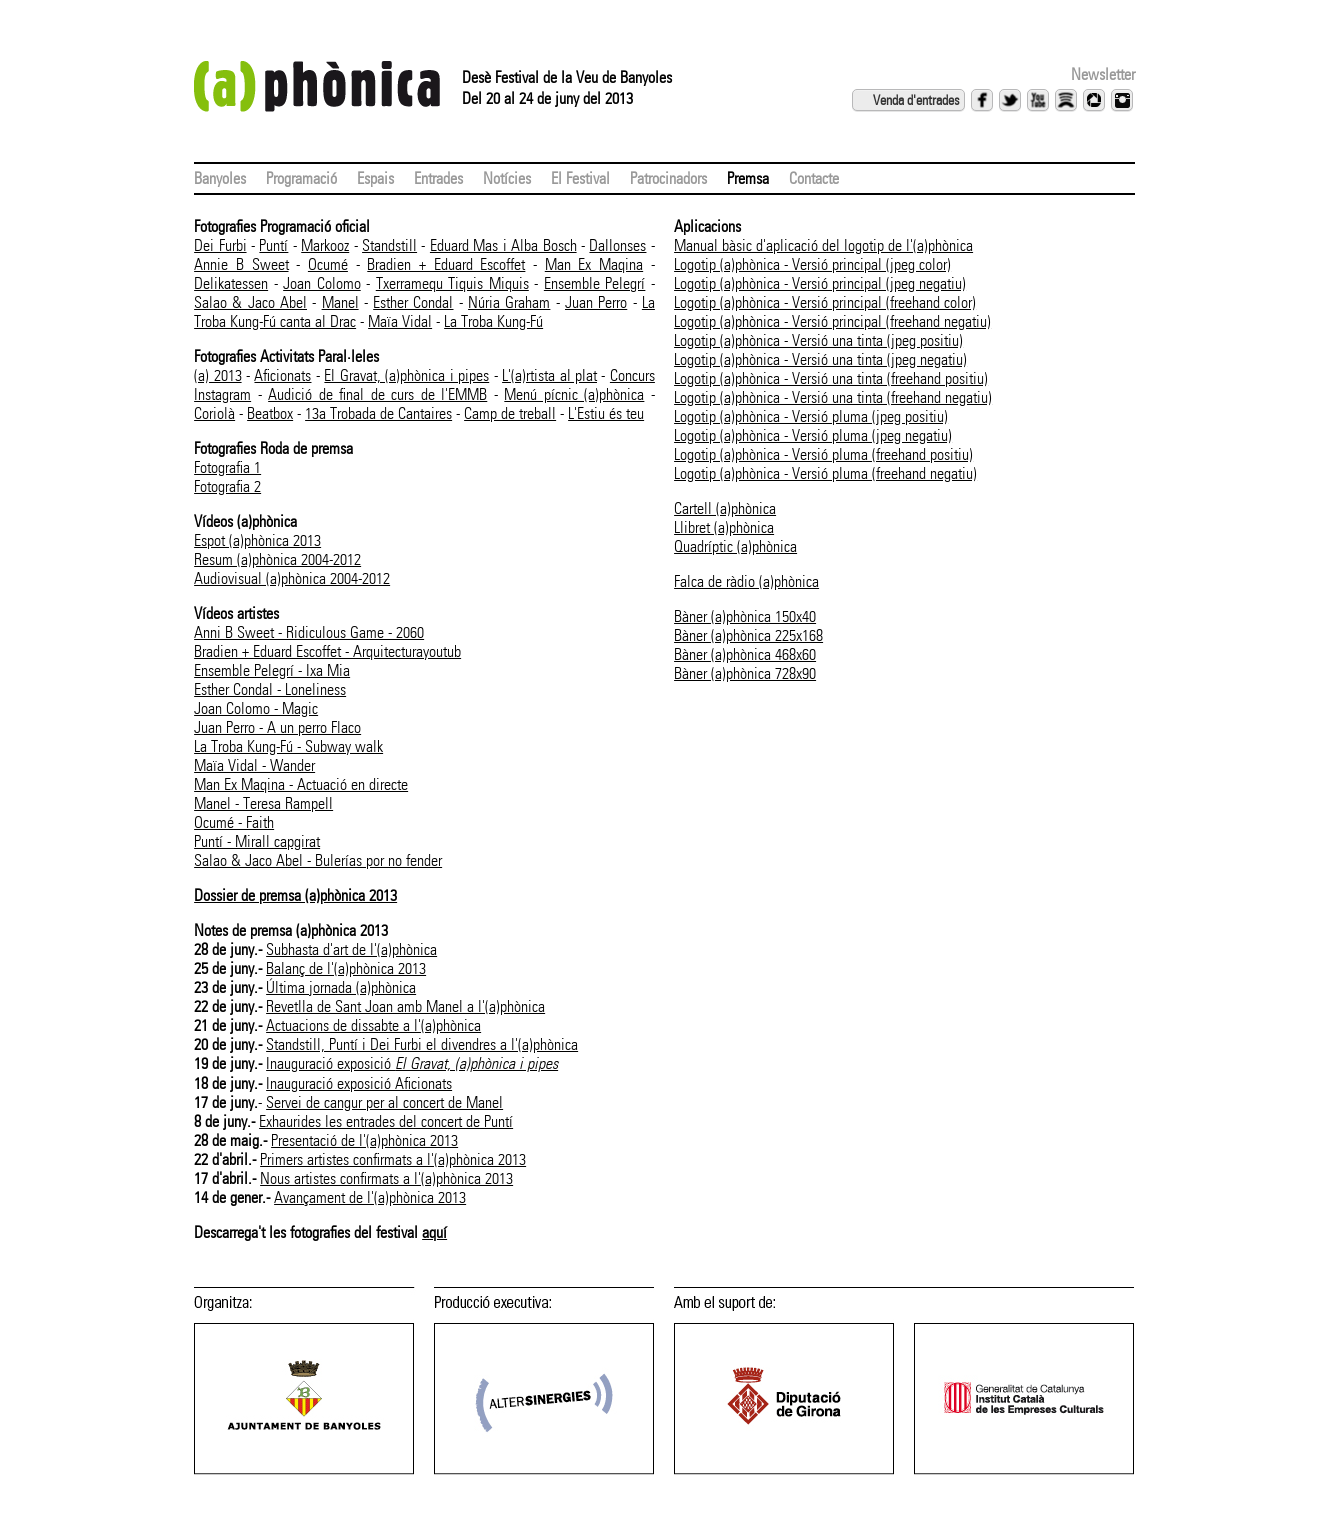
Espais (375, 178)
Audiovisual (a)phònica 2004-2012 (292, 578)
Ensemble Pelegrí (595, 283)
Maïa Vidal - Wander (254, 765)
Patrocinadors (668, 178)
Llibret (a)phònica (724, 527)
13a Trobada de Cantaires (378, 413)
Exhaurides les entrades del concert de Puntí (386, 1121)
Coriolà (214, 413)
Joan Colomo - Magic (256, 708)
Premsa (748, 178)
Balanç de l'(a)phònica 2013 (346, 968)
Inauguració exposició (412, 1063)
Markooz (325, 245)
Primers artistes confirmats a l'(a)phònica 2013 (393, 1159)
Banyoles (220, 178)
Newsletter (1103, 74)
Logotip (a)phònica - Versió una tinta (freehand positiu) (831, 378)
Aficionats (282, 375)
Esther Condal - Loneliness (270, 689)
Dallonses (617, 245)
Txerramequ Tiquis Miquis (452, 283)
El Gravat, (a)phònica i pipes (406, 375)
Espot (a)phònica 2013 (257, 540)
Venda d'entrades (916, 100)
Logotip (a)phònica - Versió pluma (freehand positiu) (823, 454)
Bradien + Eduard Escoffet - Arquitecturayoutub (327, 651)
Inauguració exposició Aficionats (359, 1083)
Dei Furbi (220, 245)
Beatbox (270, 413)
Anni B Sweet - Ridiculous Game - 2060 (309, 632)
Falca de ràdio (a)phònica (746, 581)
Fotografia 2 (227, 486)
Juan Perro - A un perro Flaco (277, 727)
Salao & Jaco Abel (250, 302)
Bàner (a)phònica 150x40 (745, 616)
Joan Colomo (322, 283)
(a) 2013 (217, 375)
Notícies (507, 178)
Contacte (814, 178)
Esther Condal (413, 302)
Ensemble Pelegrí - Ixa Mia (272, 670)
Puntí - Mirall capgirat (257, 841)
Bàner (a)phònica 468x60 (745, 654)
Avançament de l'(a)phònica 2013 (370, 1197)
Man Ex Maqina (594, 264)
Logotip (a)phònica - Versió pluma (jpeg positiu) (811, 416)
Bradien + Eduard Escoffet (446, 264)
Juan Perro (596, 302)
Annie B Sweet (241, 264)
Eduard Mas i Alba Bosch (503, 245)
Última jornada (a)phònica (341, 987)
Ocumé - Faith (234, 822)
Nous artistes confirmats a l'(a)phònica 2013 (386, 1178)
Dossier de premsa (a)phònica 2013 (295, 895)
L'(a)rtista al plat (549, 375)
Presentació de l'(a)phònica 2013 (364, 1140)
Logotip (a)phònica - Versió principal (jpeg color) (812, 264)
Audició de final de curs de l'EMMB (377, 394)
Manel (340, 302)
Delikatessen (231, 283)
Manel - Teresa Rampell (263, 803)
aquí (434, 1232)
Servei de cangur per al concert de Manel (384, 1102)
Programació (301, 178)
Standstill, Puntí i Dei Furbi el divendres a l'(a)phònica (422, 1044)
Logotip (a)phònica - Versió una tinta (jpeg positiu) (818, 340)
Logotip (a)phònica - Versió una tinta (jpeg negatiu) (820, 359)
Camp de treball (510, 413)
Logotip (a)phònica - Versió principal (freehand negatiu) (832, 321)
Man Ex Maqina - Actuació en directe (301, 784)
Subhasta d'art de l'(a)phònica (351, 949)
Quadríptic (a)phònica (735, 546)
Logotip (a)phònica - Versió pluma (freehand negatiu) (825, 473)
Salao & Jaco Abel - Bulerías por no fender (318, 860)
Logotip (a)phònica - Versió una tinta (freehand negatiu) (833, 397)
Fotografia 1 (227, 467)
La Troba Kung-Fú (493, 321)
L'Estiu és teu (606, 413)
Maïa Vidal (400, 321)
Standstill (389, 245)
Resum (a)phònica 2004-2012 (277, 559)
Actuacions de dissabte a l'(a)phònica (373, 1025)
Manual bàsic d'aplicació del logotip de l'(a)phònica (823, 245)
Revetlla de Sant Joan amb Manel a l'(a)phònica (405, 1006)
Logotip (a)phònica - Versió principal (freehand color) (825, 302)
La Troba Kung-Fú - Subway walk (288, 746)
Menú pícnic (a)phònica (574, 394)
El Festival (580, 178)
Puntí (273, 245)
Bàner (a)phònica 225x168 (748, 635)
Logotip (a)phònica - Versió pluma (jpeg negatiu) (813, 435)
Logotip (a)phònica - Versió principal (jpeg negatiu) (820, 283)
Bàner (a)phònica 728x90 (745, 673)
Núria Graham (509, 302)
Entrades (438, 178)
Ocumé (328, 264)
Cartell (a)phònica (725, 508)
